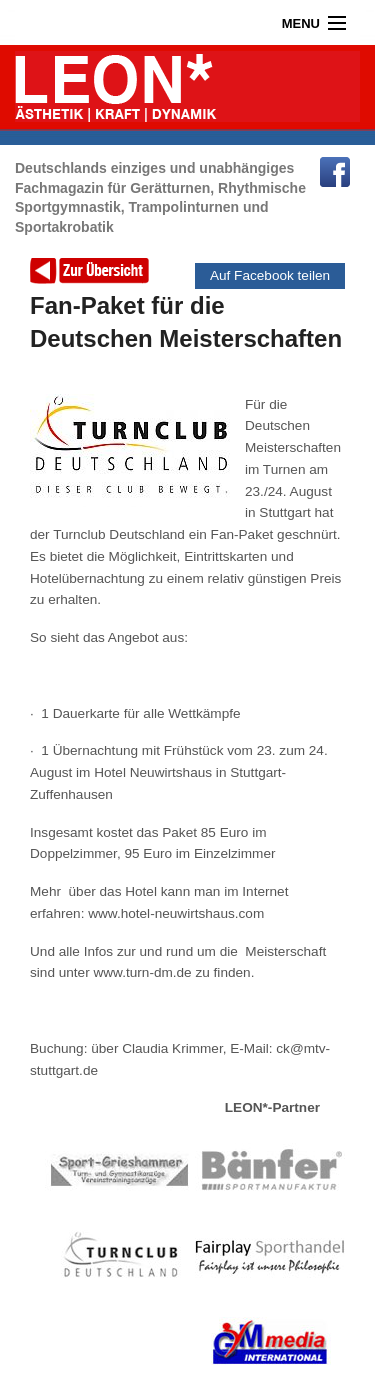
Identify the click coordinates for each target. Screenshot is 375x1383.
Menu (301, 23)
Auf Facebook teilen (270, 275)
